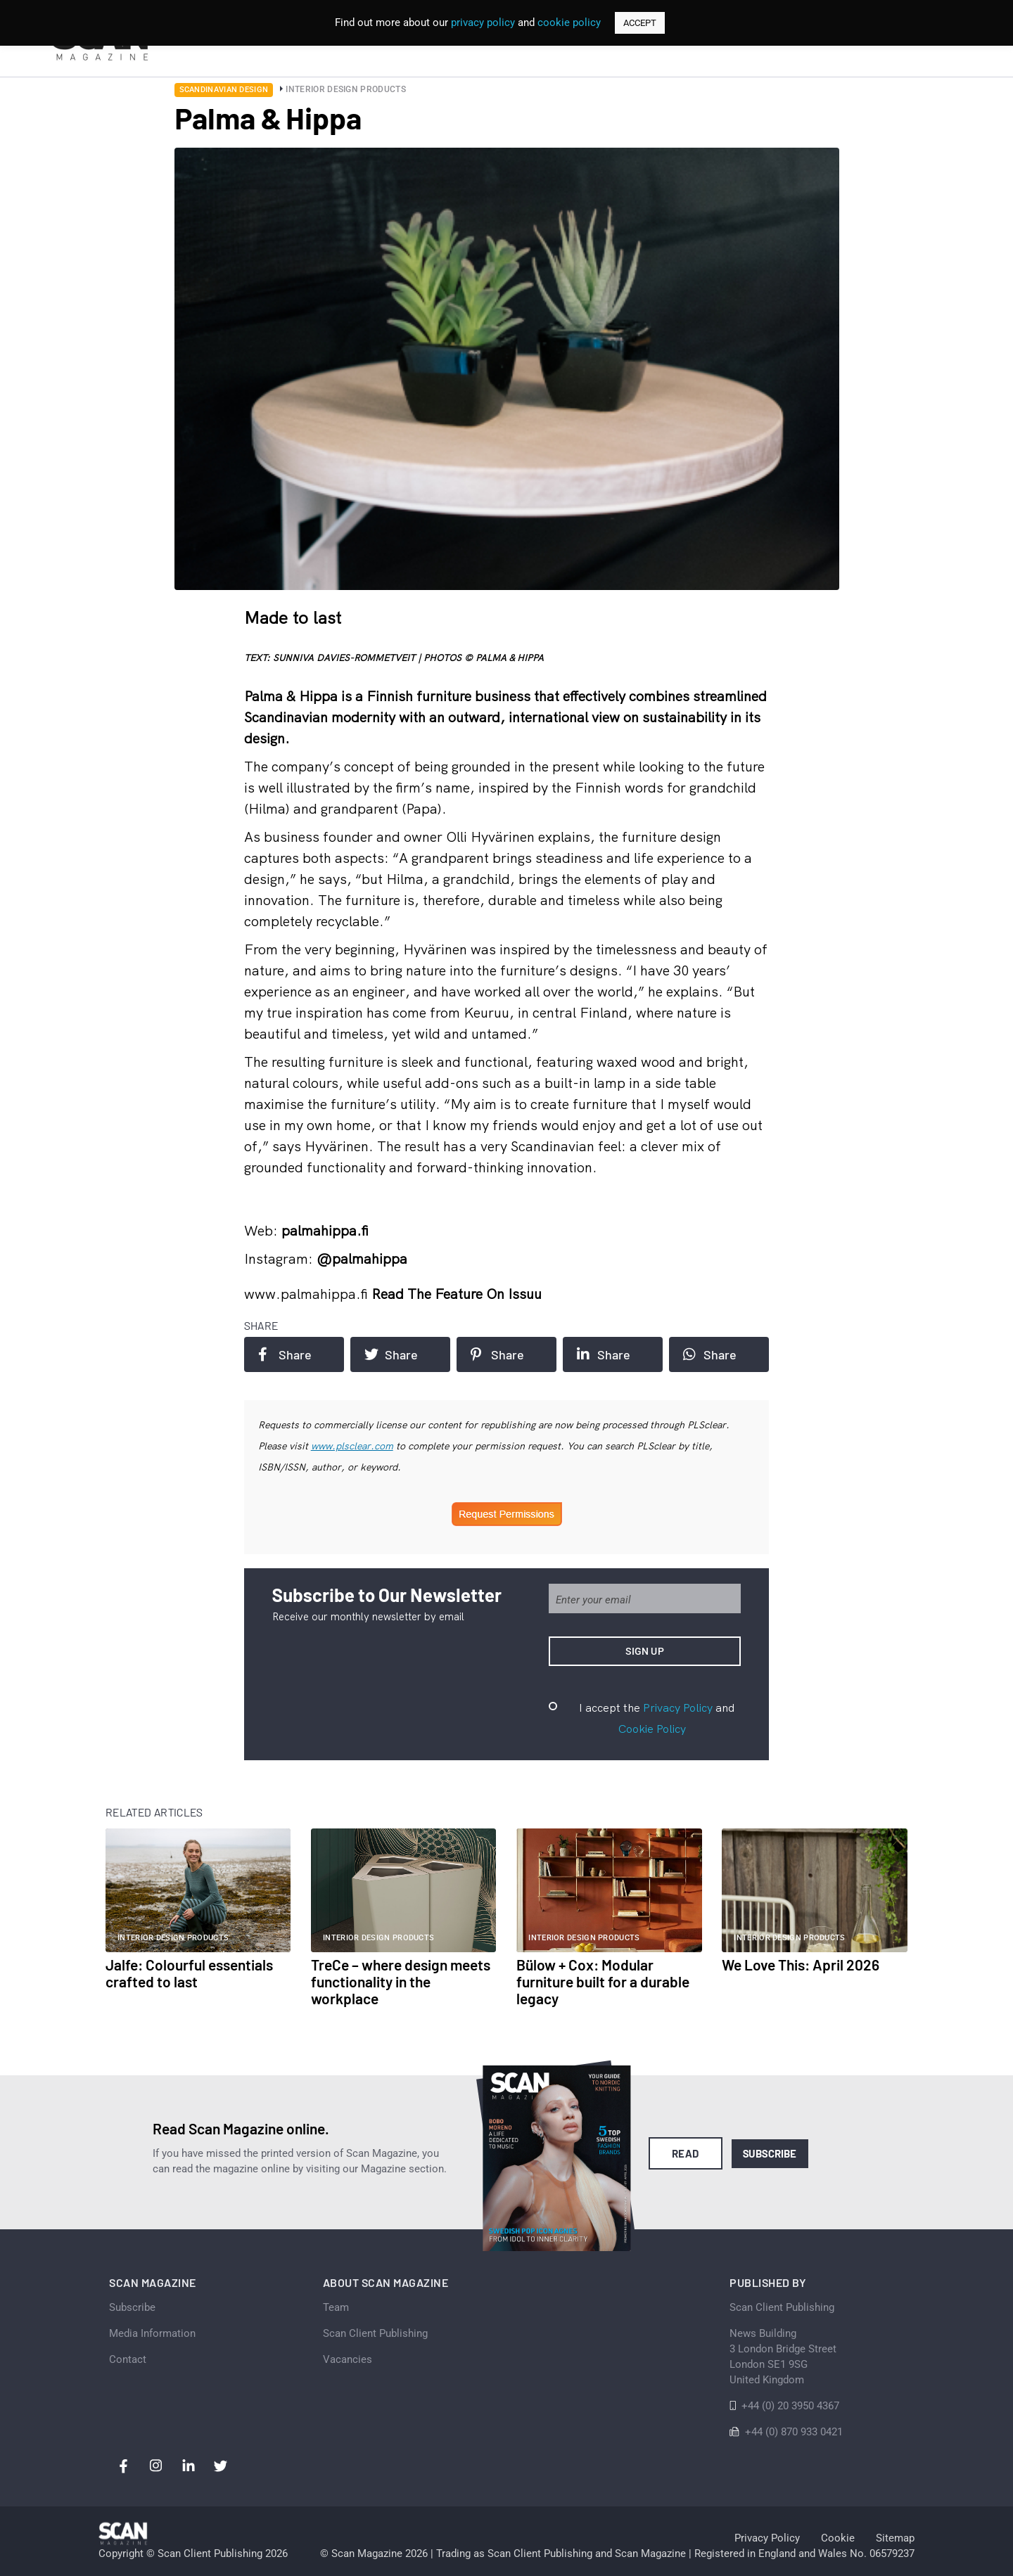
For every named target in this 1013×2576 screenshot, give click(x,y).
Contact (127, 2359)
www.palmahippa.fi (307, 1293)
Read (685, 2153)
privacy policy (483, 22)
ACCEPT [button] (639, 23)
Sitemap (895, 2538)
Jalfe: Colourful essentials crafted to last (189, 1973)
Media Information (152, 2333)
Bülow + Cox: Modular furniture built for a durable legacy (602, 1981)
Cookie (838, 2538)
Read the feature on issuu (456, 1293)
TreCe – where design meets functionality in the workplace (400, 1981)
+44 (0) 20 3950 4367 (790, 2405)
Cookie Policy (652, 1729)
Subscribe (770, 2153)
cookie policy (569, 22)
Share (285, 1354)
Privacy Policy (678, 1707)
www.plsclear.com (352, 1446)
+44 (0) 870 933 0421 (794, 2432)
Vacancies (347, 2359)
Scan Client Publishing (375, 2333)
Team (336, 2307)
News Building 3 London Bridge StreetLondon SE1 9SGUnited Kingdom (783, 2356)
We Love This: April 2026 (800, 1964)
